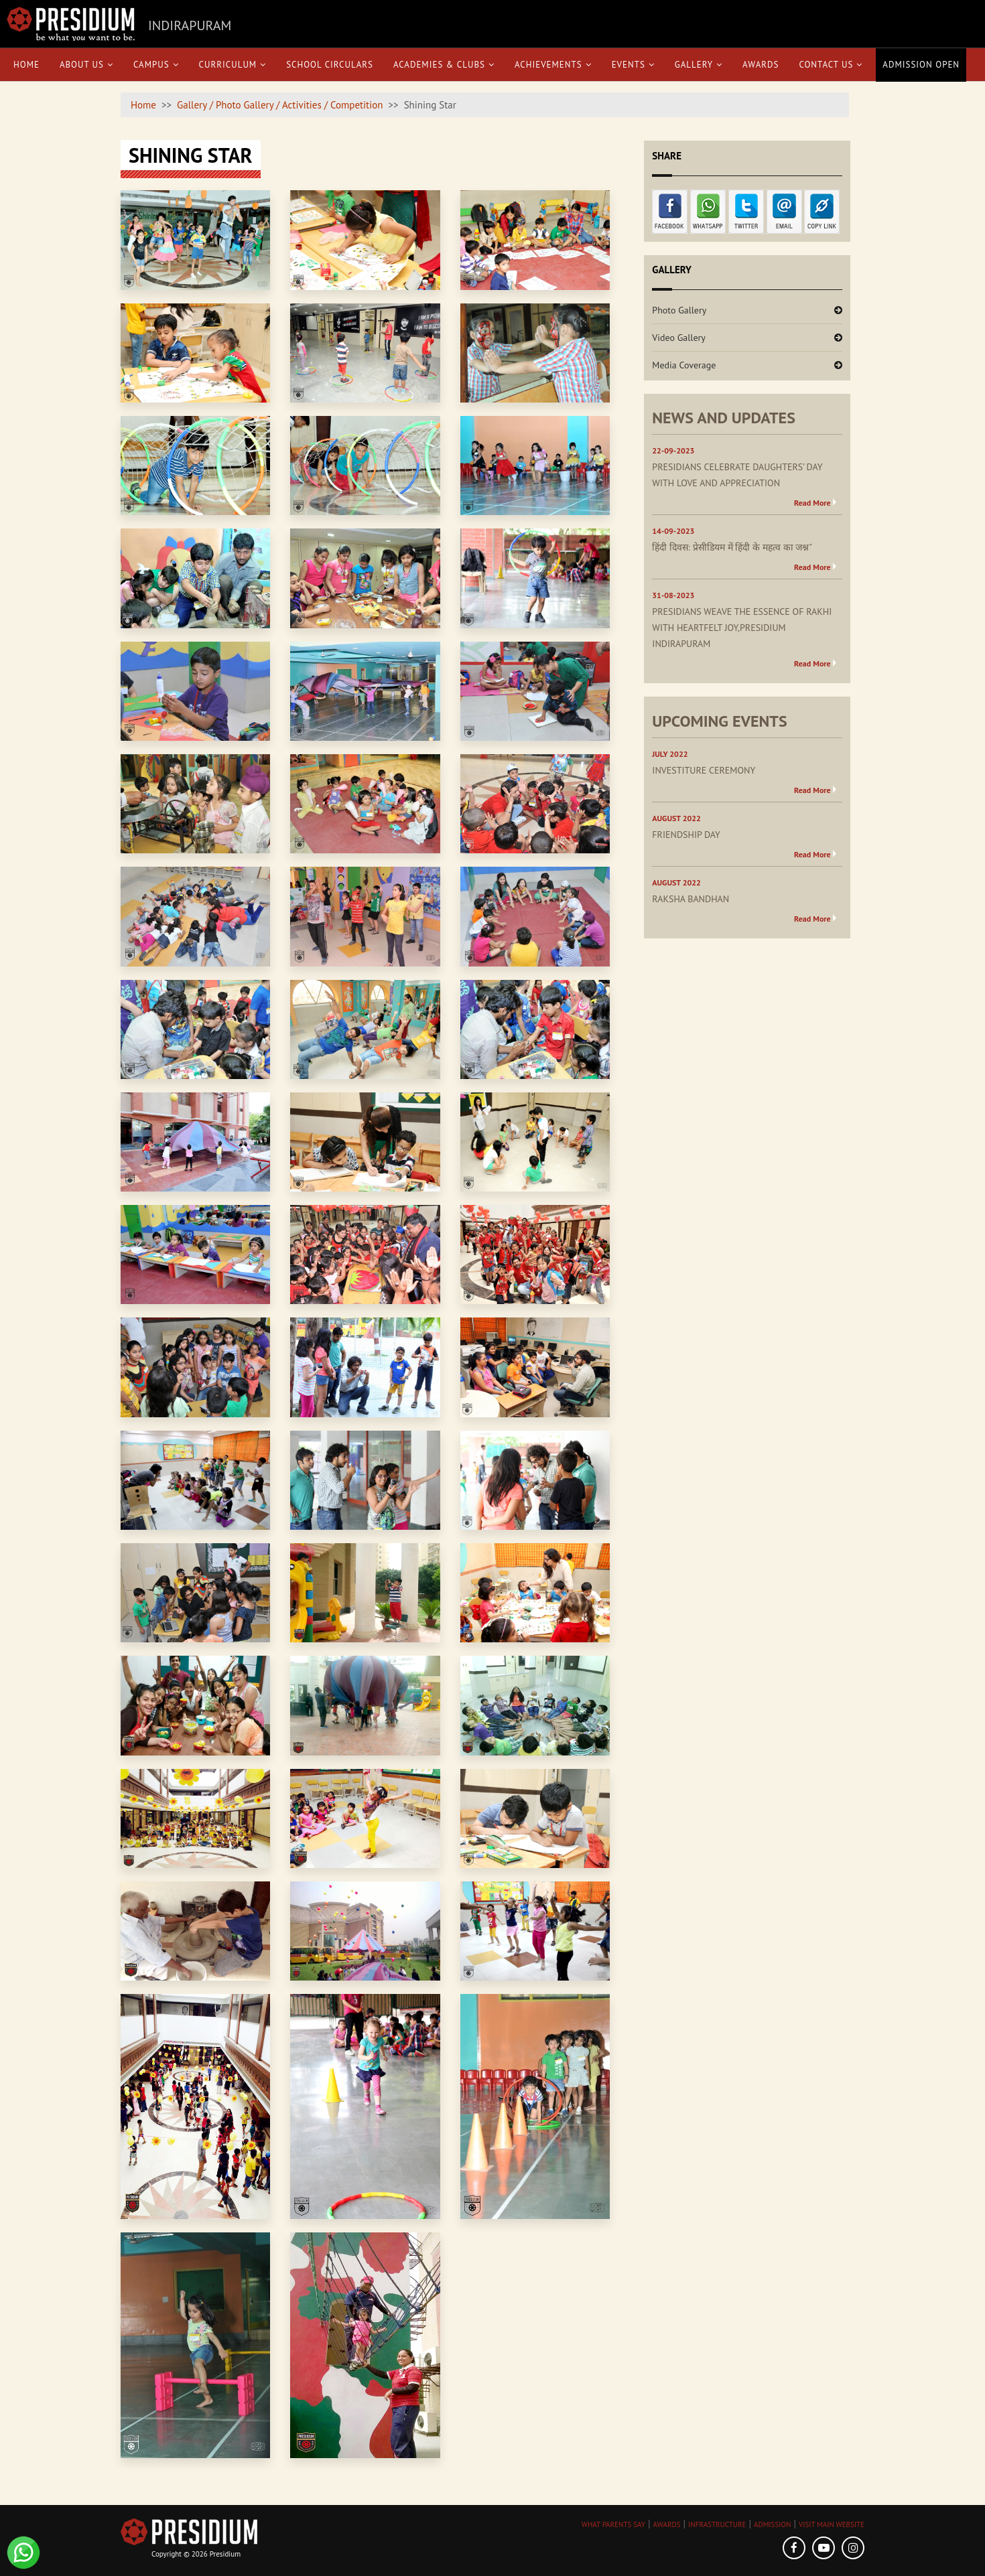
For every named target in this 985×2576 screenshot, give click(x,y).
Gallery (698, 64)
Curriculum (233, 64)
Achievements (553, 64)
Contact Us (830, 64)
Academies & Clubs (444, 64)
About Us (86, 64)
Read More (812, 503)
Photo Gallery (679, 310)
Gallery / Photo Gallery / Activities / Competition (280, 104)
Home (26, 64)
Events (633, 64)
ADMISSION (772, 2524)
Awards (760, 64)
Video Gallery (679, 338)
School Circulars (329, 64)
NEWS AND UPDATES (723, 417)
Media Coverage (684, 365)
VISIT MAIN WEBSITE (831, 2524)
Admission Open (921, 64)
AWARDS (667, 2524)
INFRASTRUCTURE (717, 2524)
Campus (156, 64)
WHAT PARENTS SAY (613, 2524)
